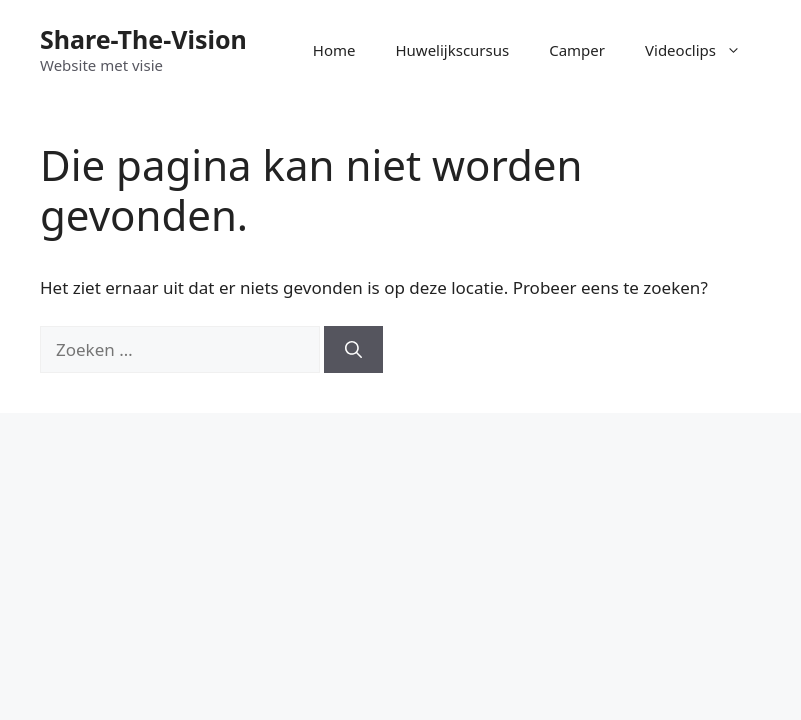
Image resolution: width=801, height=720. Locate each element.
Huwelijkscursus (452, 50)
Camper (577, 50)
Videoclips (703, 50)
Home (334, 50)
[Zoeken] (353, 350)
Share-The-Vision (143, 39)
